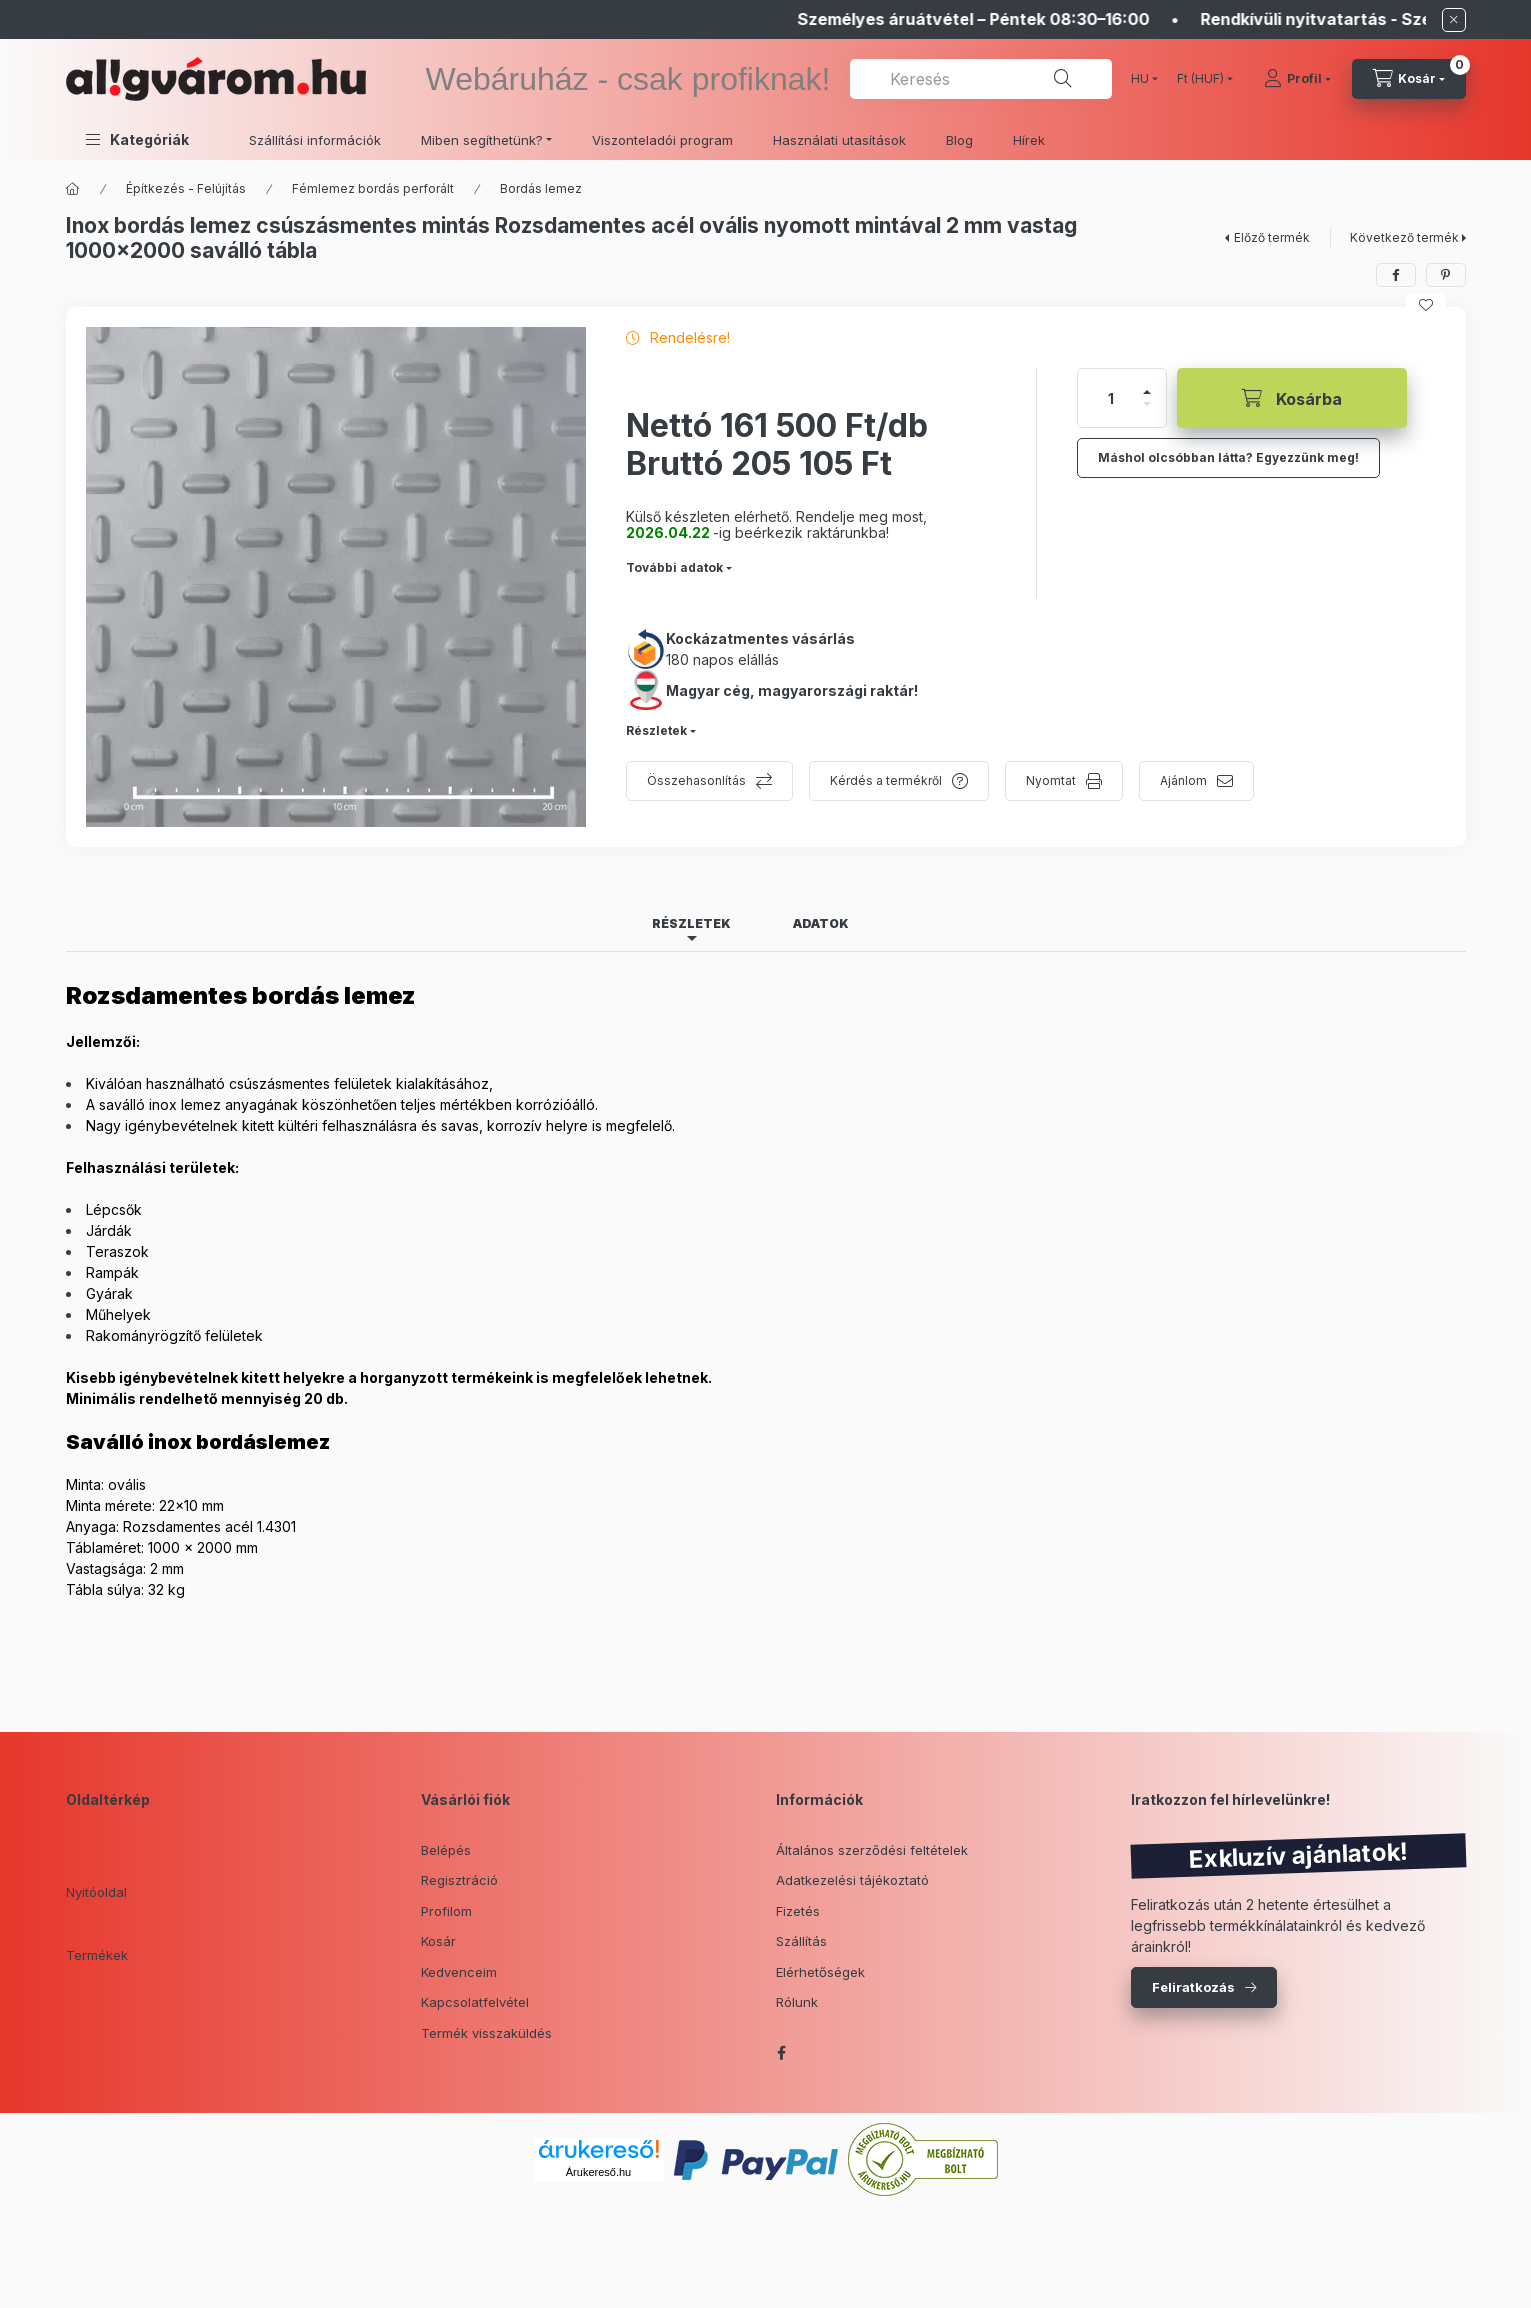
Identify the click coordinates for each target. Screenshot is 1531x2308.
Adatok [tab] (821, 923)
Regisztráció (459, 1880)
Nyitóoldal (96, 1892)
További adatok (674, 567)
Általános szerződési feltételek (872, 1850)
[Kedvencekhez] (1426, 305)
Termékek (97, 1955)
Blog (959, 140)
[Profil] (1297, 79)
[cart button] (1409, 79)
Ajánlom (1183, 780)
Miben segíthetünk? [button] (482, 140)
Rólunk (797, 2002)
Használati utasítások (839, 140)
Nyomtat (1051, 780)
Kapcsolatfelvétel (475, 2002)
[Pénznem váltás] (1200, 79)
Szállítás (801, 1941)
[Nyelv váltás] (1140, 79)
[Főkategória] (73, 189)
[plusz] (1147, 392)
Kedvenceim (459, 1972)
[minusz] (1147, 404)
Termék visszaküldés (486, 2033)
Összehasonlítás (696, 780)
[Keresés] (1063, 79)
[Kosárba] (1292, 398)
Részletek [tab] (691, 923)
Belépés (446, 1850)
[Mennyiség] (1111, 398)
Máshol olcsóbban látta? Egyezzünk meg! (1228, 457)
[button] (137, 139)
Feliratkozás (1193, 1987)
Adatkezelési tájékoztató (852, 1880)
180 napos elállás (722, 659)
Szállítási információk (315, 140)
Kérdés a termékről (886, 780)
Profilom (446, 1911)
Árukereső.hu (598, 2172)
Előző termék (1272, 237)
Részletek (656, 730)
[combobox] (980, 79)
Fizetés (798, 1911)
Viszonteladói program (662, 140)
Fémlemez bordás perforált (373, 188)
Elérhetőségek (820, 1972)
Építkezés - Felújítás (186, 188)
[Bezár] (1454, 20)
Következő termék (1404, 237)
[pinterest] (1446, 275)
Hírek (1029, 140)
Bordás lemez (541, 188)
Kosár (438, 1941)
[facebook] (1396, 275)
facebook (782, 2053)
